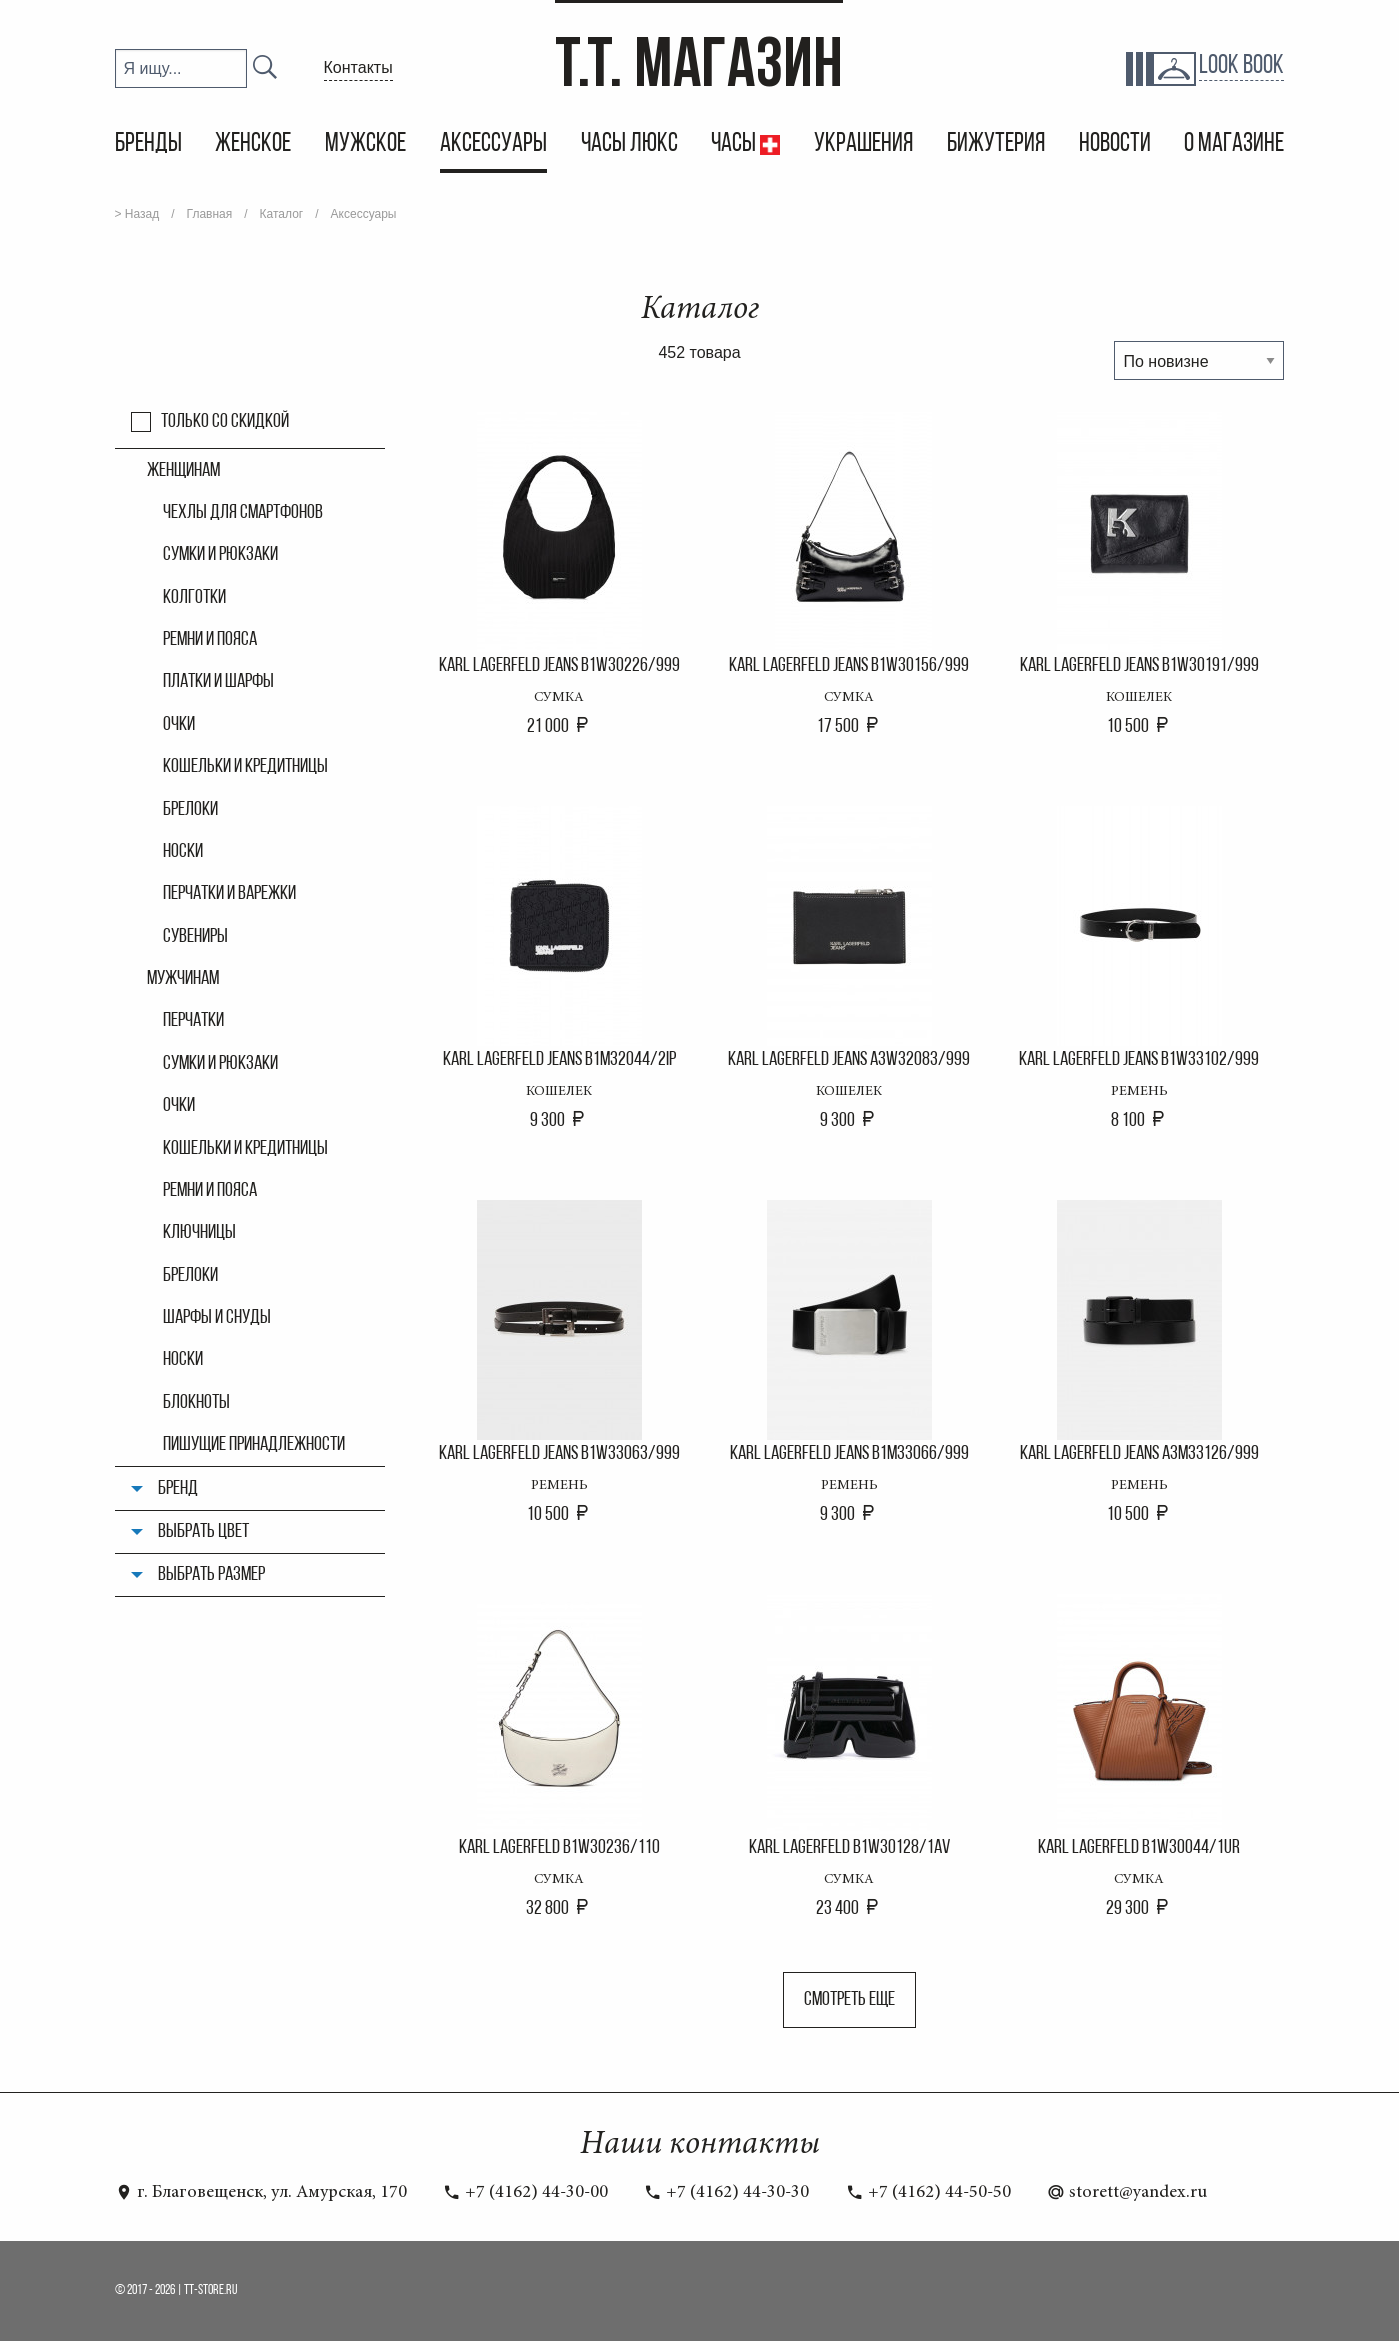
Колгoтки (194, 598)
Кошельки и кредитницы (245, 767)
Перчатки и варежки (229, 894)
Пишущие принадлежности (254, 1445)
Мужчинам (183, 979)
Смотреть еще (849, 2000)
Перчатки (193, 1021)
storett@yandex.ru (1127, 2193)
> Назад (137, 214)
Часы (735, 144)
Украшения (863, 144)
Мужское (365, 144)
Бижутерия (996, 144)
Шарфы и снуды (217, 1318)
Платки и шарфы (218, 682)
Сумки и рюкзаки (220, 555)
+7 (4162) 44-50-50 (928, 2193)
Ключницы (199, 1233)
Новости (1115, 144)
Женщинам (183, 471)
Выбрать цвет (203, 1532)
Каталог (282, 214)
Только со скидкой (225, 422)
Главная (210, 214)
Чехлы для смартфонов (243, 513)
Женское (253, 144)
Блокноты (196, 1403)
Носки (183, 852)
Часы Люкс (629, 144)
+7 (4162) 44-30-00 (525, 2193)
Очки (179, 725)
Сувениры (195, 937)
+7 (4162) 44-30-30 (726, 2193)
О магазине (1234, 144)
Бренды (148, 144)
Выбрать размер (211, 1575)
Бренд (178, 1489)
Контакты (358, 67)
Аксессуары (493, 144)
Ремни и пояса (210, 640)
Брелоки (190, 810)
